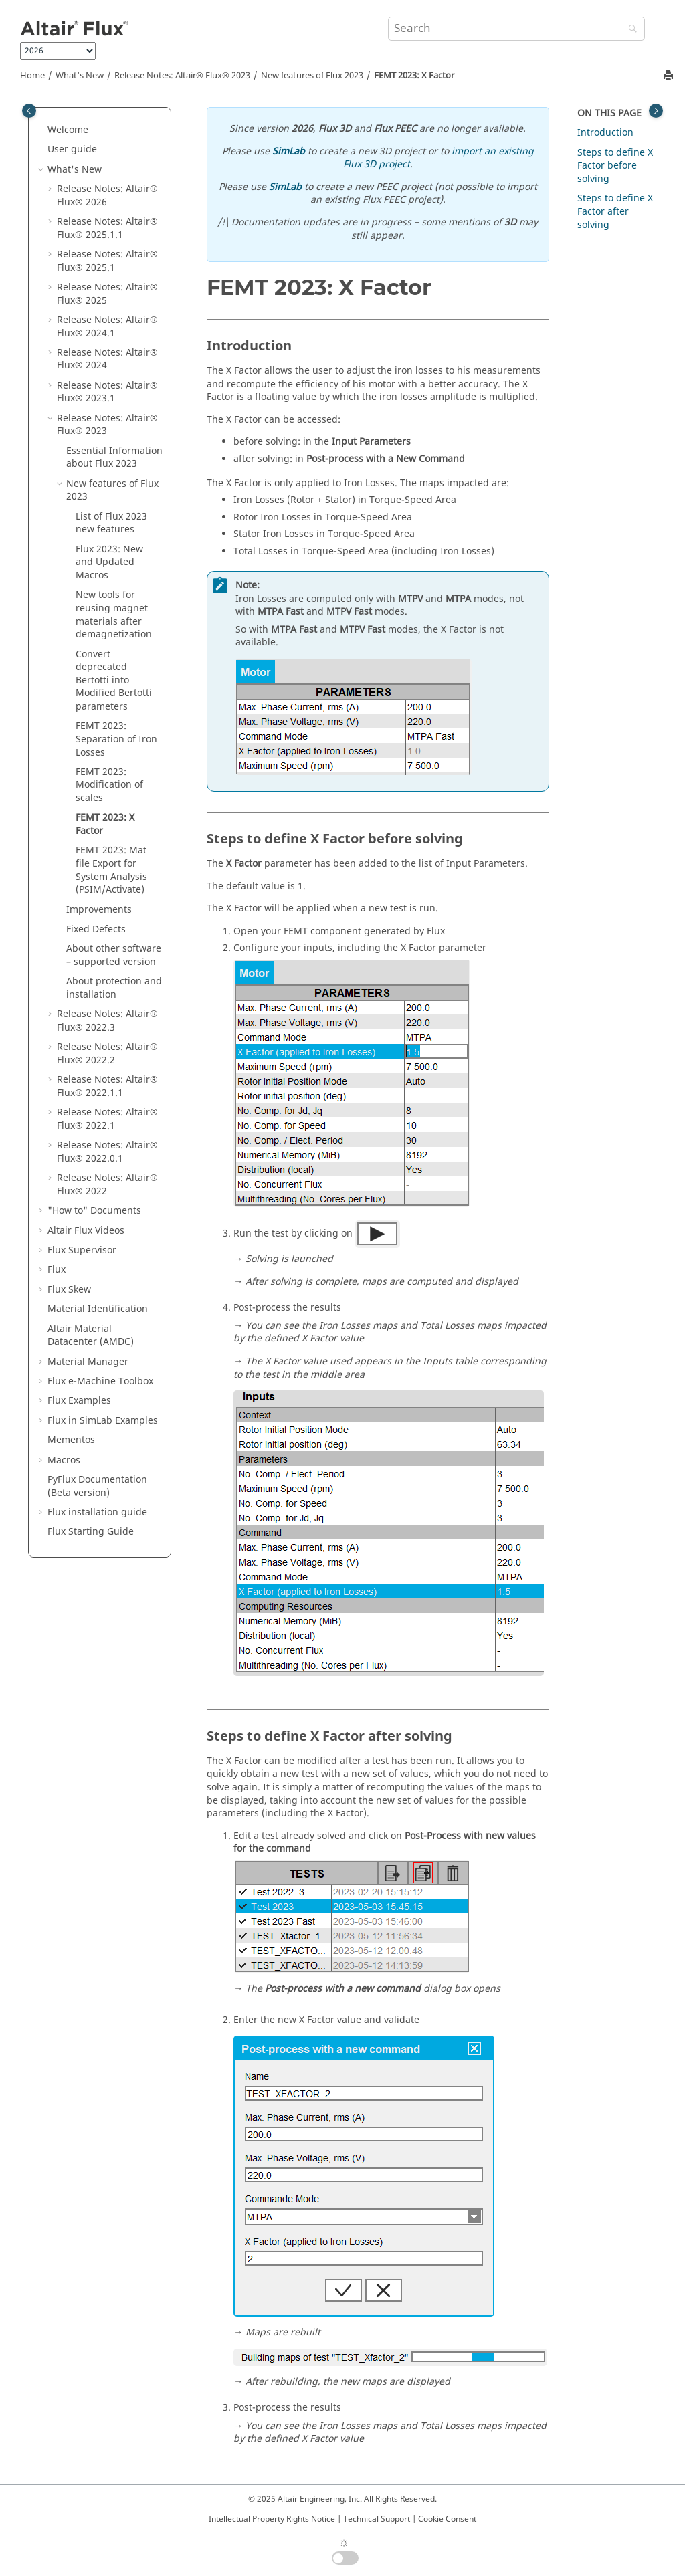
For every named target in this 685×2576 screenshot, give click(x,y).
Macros (63, 1460)
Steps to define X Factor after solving (615, 211)
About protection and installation (114, 988)
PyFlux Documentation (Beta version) (97, 1486)
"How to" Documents (94, 1211)
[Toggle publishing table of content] (29, 111)
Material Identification (97, 1309)
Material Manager (87, 1362)
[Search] (629, 30)
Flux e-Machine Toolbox (100, 1381)
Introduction (605, 133)
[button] (42, 130)
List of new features (111, 523)
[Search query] (516, 29)
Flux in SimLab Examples (102, 1421)
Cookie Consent (447, 2519)
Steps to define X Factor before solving (615, 166)
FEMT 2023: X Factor (414, 76)
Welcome (67, 130)
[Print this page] (669, 76)
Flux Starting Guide (90, 1532)
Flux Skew (69, 1290)
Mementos (71, 1440)
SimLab (288, 151)
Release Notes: (182, 76)
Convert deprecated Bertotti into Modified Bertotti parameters (114, 680)
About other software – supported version (113, 955)
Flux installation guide (97, 1512)
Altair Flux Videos (85, 1231)
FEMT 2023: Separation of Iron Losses (116, 739)
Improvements (99, 910)
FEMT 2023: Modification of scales (109, 785)
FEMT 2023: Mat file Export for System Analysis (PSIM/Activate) (111, 870)
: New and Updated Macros (109, 562)
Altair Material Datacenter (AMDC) (90, 1336)
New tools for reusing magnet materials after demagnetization (114, 614)
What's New (80, 76)
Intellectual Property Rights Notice (272, 2519)
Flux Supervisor (81, 1250)
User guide (72, 149)
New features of (312, 76)
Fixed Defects (96, 929)
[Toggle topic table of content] (656, 111)
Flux (56, 1270)
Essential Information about (114, 457)
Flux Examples (79, 1401)
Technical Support (376, 2519)
